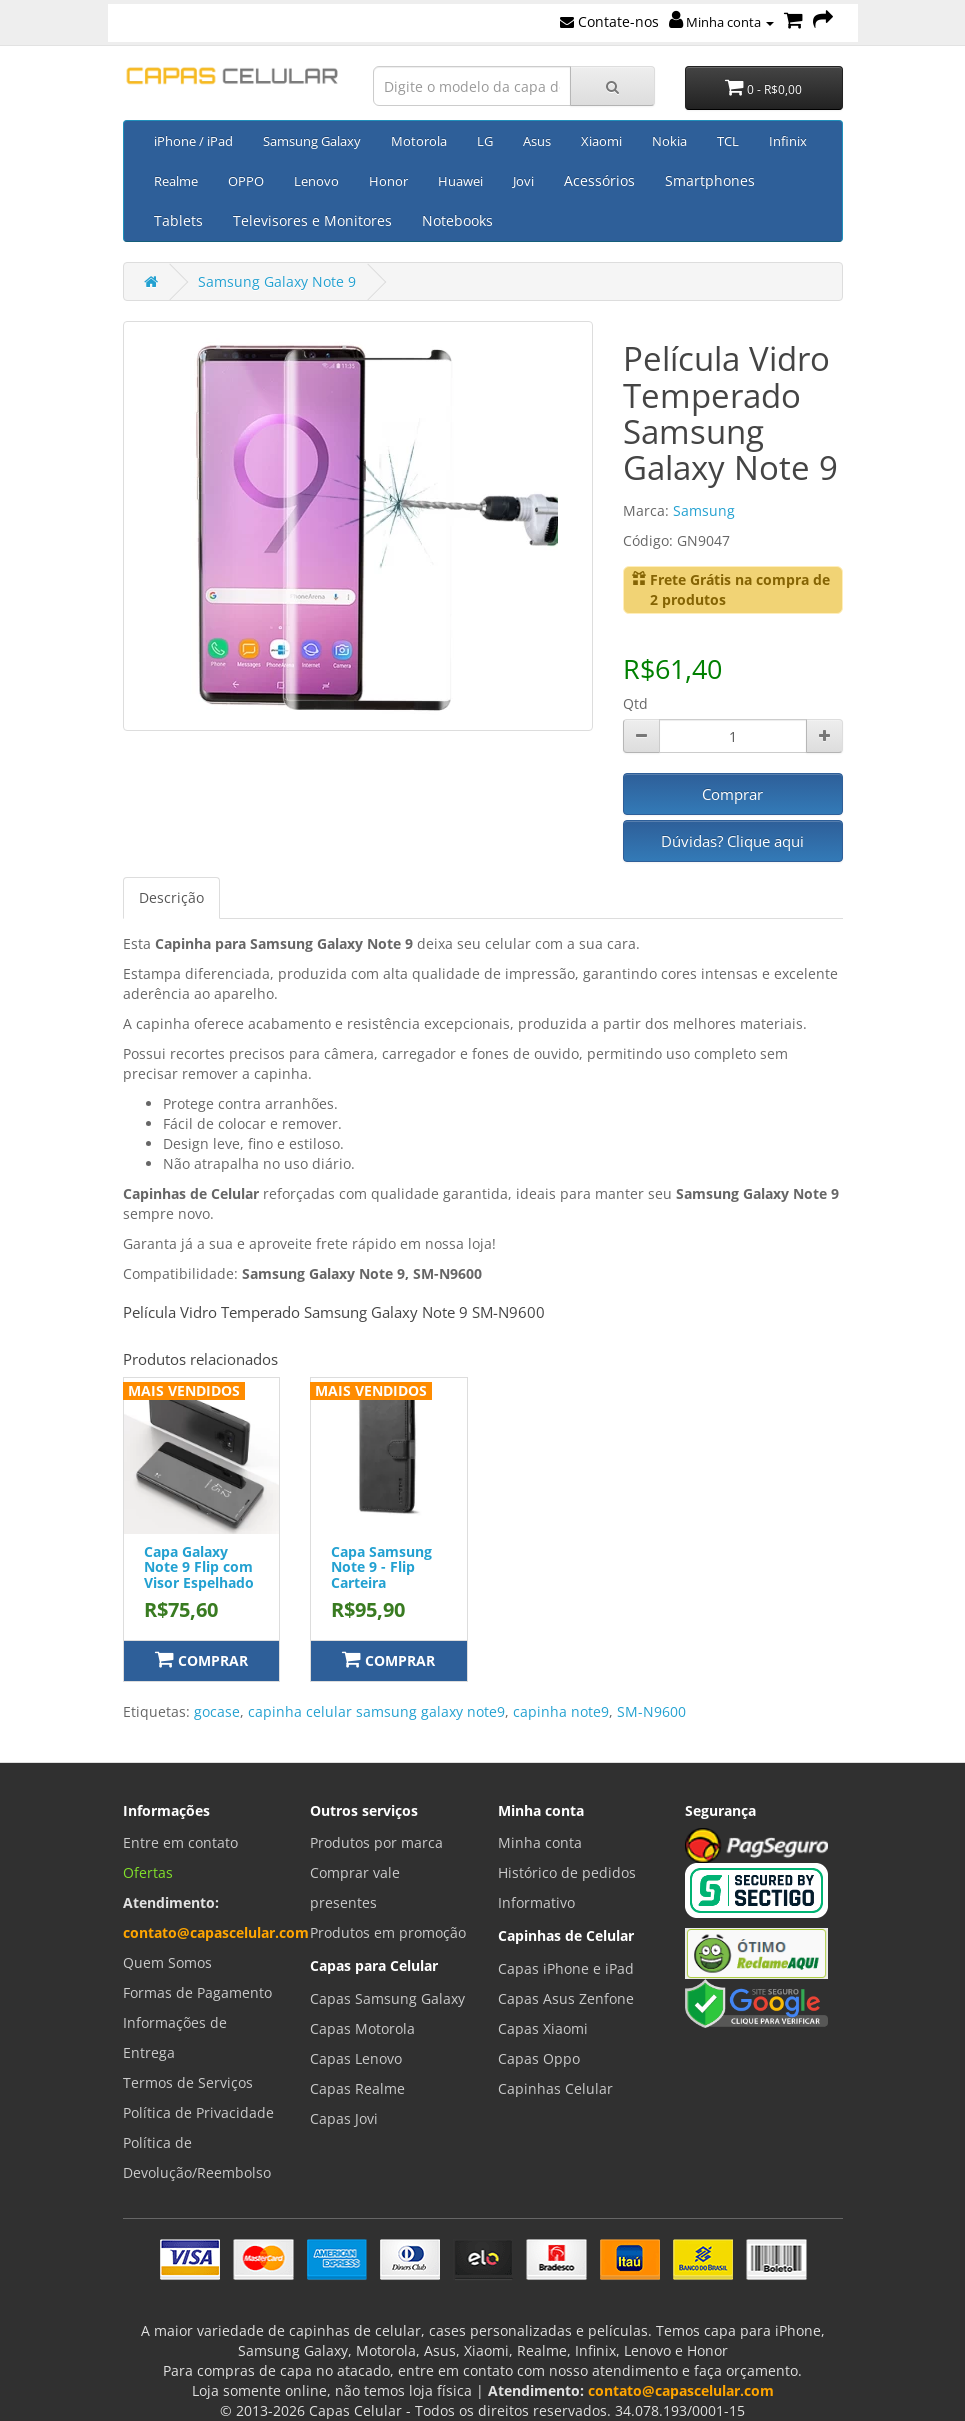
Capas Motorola (362, 2028)
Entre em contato (180, 1842)
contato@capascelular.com (216, 1932)
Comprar (732, 794)
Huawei (460, 181)
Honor (388, 181)
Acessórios (599, 180)
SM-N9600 (651, 1711)
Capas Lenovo (356, 2058)
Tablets (178, 220)
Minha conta (721, 22)
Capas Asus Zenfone (566, 1998)
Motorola (419, 141)
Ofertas (148, 1872)
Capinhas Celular (555, 2088)
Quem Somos (167, 1962)
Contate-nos (609, 21)
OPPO (246, 181)
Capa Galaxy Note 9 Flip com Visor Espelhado (199, 1567)
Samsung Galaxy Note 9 (277, 281)
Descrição (171, 897)
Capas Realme (357, 2088)
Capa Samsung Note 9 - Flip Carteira (381, 1567)
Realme (176, 181)
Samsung (704, 510)
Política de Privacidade (198, 2112)
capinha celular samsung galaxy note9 (376, 1711)
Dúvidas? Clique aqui (732, 841)
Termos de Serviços (188, 2082)
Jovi (523, 181)
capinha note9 (561, 1711)
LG (485, 141)
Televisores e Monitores (312, 220)
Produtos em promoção (388, 1932)
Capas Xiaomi (543, 2028)
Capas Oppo (539, 2058)
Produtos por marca (376, 1842)
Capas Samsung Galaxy (387, 1998)
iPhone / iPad (193, 141)
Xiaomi (601, 141)
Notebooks (457, 220)
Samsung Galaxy (312, 141)
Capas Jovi (344, 2118)
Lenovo (316, 181)
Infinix (788, 141)
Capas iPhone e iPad (566, 1968)
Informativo (536, 1902)
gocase (217, 1711)
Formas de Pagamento (197, 1992)
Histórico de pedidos (567, 1872)
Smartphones (710, 180)
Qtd (635, 703)
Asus (537, 141)
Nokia (669, 141)
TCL (728, 141)
